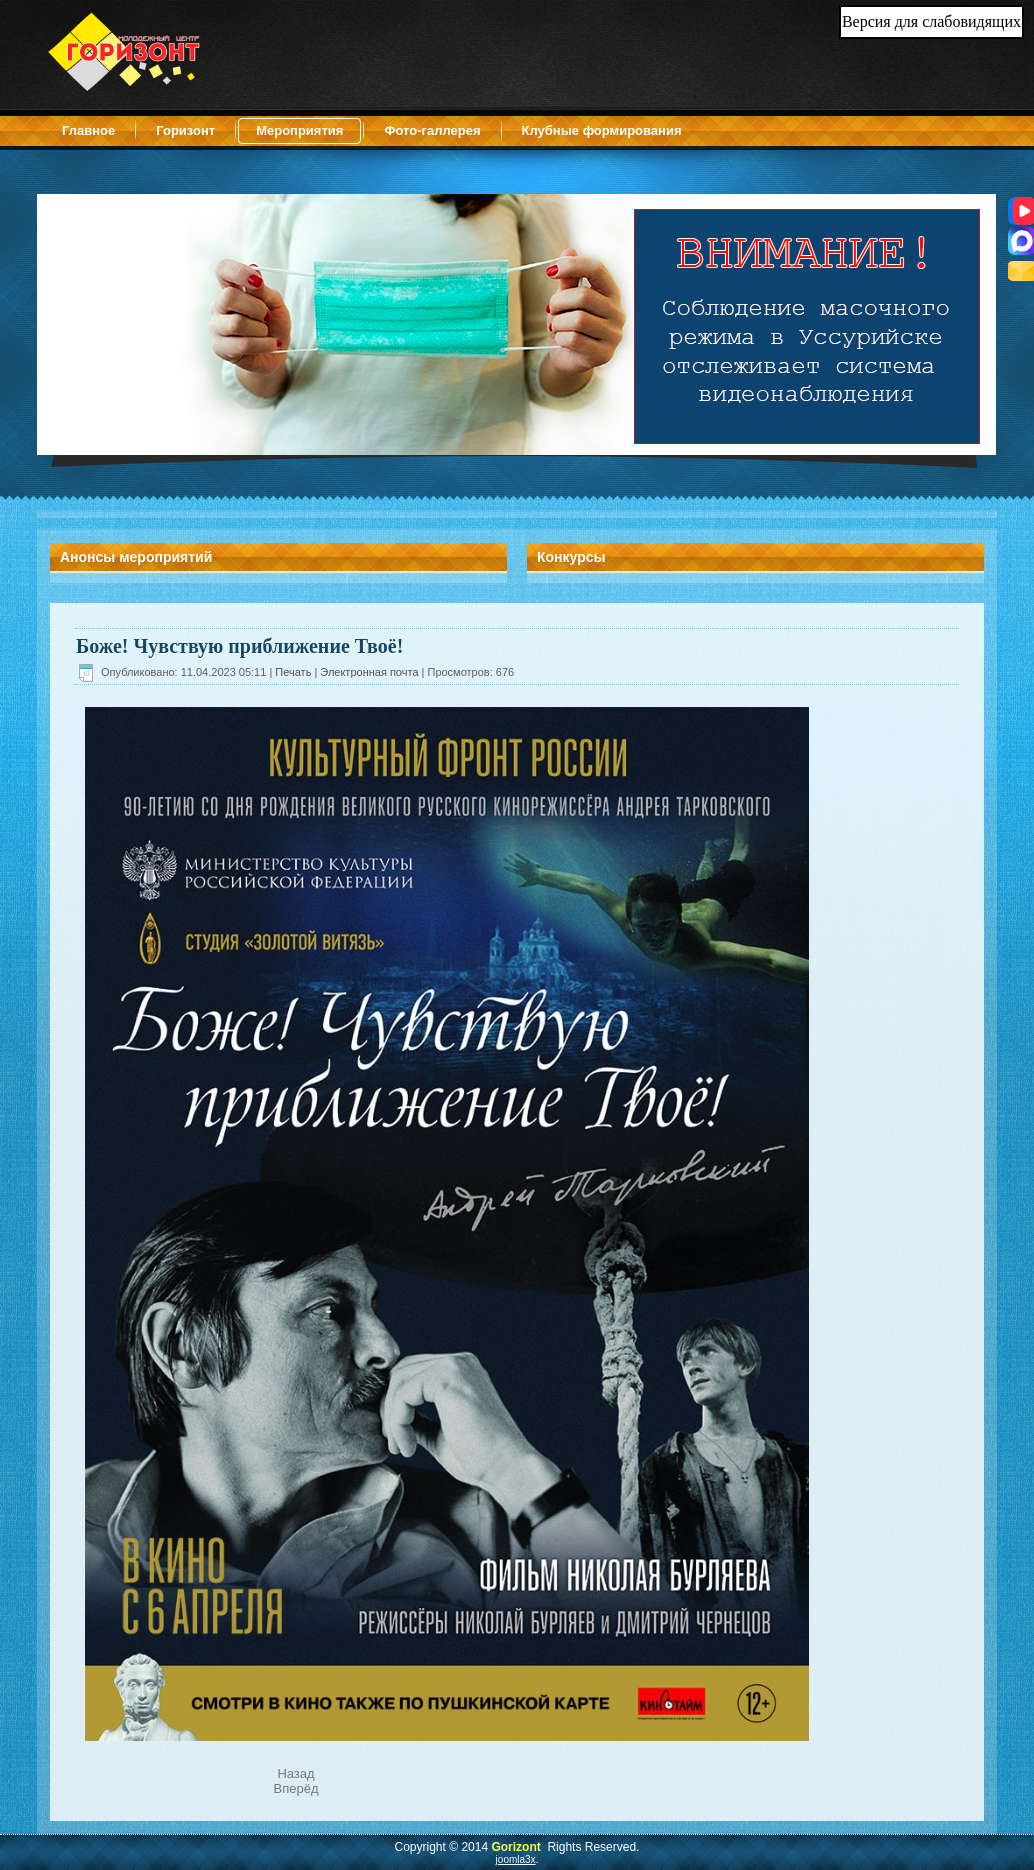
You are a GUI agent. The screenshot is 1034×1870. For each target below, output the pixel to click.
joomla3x (516, 1859)
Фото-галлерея (432, 130)
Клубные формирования (602, 130)
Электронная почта (370, 672)
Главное (88, 130)
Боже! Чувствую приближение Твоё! (239, 646)
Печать (294, 672)
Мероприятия (299, 130)
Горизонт (185, 130)
